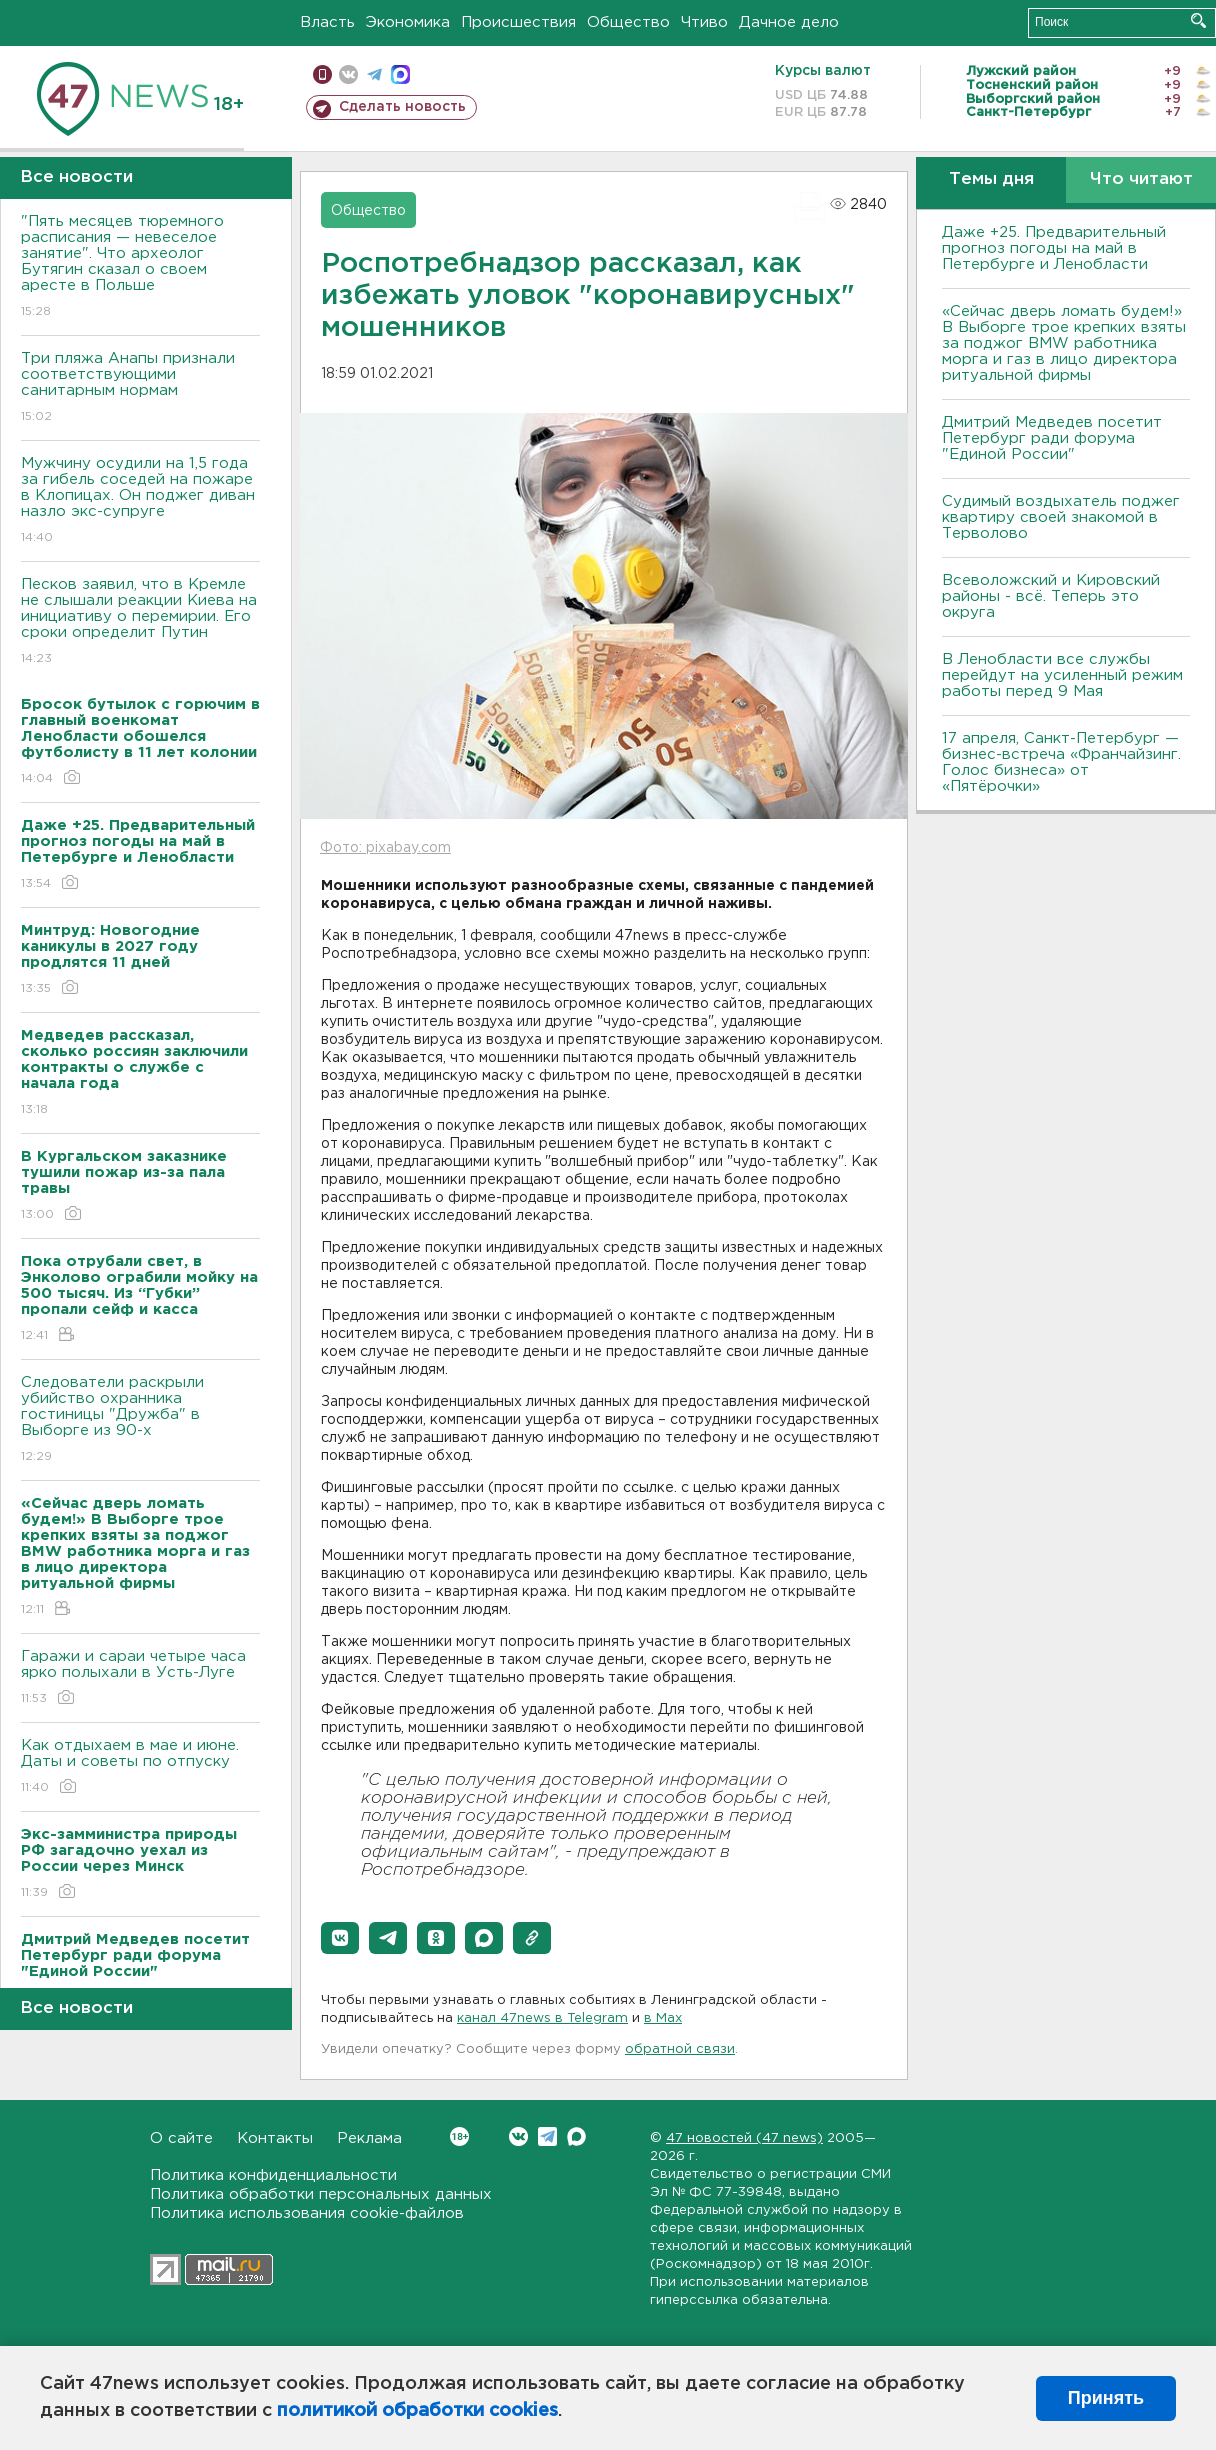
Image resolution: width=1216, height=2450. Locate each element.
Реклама (369, 2138)
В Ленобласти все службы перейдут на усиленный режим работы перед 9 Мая (1062, 675)
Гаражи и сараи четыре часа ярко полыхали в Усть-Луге (140, 1678)
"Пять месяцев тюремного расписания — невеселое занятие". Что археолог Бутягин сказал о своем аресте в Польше (140, 267)
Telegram (547, 2136)
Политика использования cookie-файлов (307, 2213)
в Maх (663, 2018)
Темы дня (991, 179)
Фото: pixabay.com (385, 848)
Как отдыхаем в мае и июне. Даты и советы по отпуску (140, 1767)
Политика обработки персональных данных (321, 2194)
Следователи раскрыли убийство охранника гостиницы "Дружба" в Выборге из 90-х (140, 1420)
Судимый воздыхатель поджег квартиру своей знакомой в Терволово (1061, 517)
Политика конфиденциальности (273, 2175)
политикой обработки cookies (417, 2411)
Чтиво (704, 22)
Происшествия (518, 22)
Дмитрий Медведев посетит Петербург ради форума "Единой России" (1052, 438)
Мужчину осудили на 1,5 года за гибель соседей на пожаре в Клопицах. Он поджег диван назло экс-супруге (140, 501)
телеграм (374, 74)
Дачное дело (789, 22)
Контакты (275, 2138)
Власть (327, 22)
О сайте (181, 2138)
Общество (628, 22)
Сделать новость (402, 107)
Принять (1106, 2398)
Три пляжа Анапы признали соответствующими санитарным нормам (140, 388)
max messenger (400, 74)
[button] (340, 1938)
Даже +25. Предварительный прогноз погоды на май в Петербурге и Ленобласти (1054, 248)
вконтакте (348, 74)
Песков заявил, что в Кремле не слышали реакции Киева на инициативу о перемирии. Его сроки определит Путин (140, 622)
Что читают (1141, 179)
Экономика (408, 22)
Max (576, 2136)
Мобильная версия (322, 74)
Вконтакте (459, 2136)
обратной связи (680, 2049)
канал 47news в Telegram (542, 2018)
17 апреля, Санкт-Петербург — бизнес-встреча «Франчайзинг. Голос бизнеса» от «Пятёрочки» (1061, 762)
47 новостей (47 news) (744, 2138)
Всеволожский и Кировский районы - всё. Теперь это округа (1051, 596)
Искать (1198, 20)
